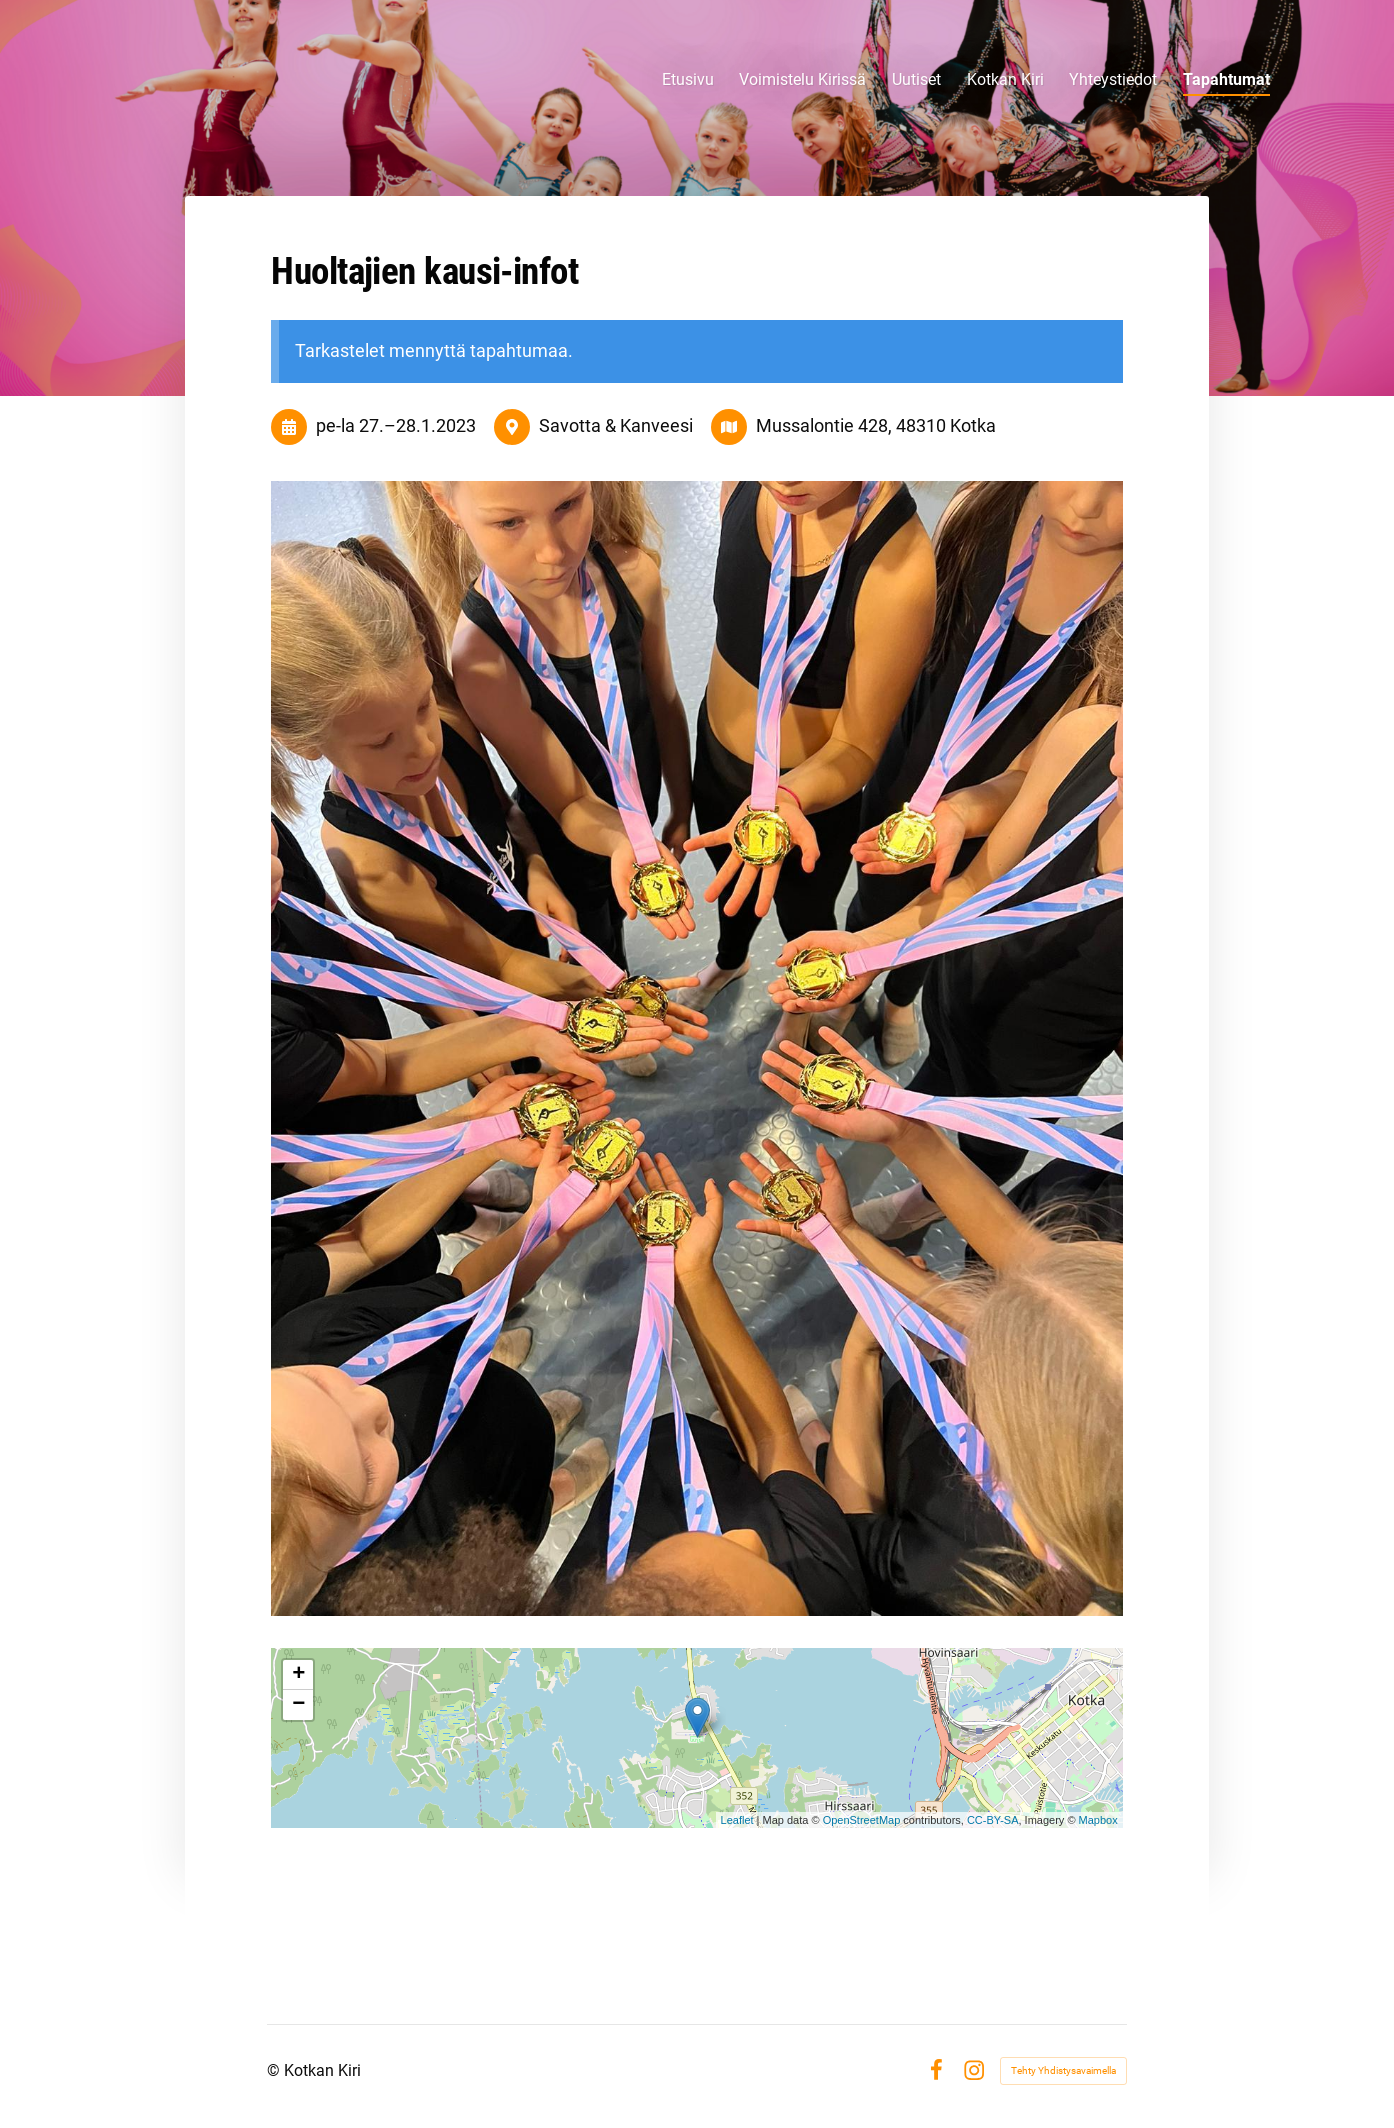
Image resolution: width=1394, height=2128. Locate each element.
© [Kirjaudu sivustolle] (275, 2070)
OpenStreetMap (862, 1820)
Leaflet (737, 1820)
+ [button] (298, 1675)
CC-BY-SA (993, 1820)
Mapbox (1098, 1820)
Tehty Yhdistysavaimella (1063, 2070)
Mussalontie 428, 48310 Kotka (876, 425)
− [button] (298, 1705)
